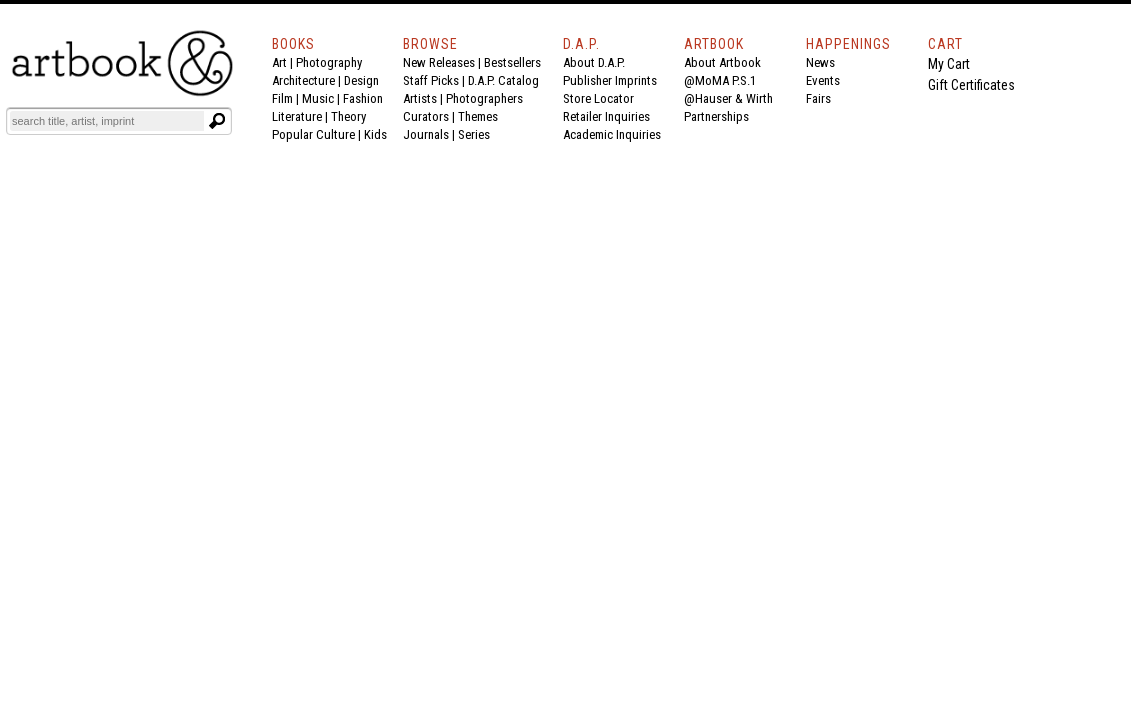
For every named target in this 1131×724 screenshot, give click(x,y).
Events (823, 80)
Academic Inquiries (612, 134)
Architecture (303, 80)
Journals (426, 134)
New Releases (439, 62)
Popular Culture (313, 134)
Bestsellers (512, 62)
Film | (287, 98)
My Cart (949, 64)
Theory (348, 116)
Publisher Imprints (610, 80)
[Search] (107, 121)
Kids (375, 134)
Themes (478, 116)
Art (279, 62)
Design (361, 80)
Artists (420, 98)
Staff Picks (431, 80)
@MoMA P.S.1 (720, 80)
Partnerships (716, 116)
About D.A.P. (594, 62)
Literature (297, 116)
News (820, 62)
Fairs (818, 98)
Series (474, 134)
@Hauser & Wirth (728, 98)
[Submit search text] (217, 121)
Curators (426, 116)
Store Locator (598, 98)
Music (318, 98)
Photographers (484, 98)
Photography (329, 62)
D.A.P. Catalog (503, 80)
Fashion (363, 98)
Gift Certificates (971, 85)
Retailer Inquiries (606, 116)
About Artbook (722, 62)
